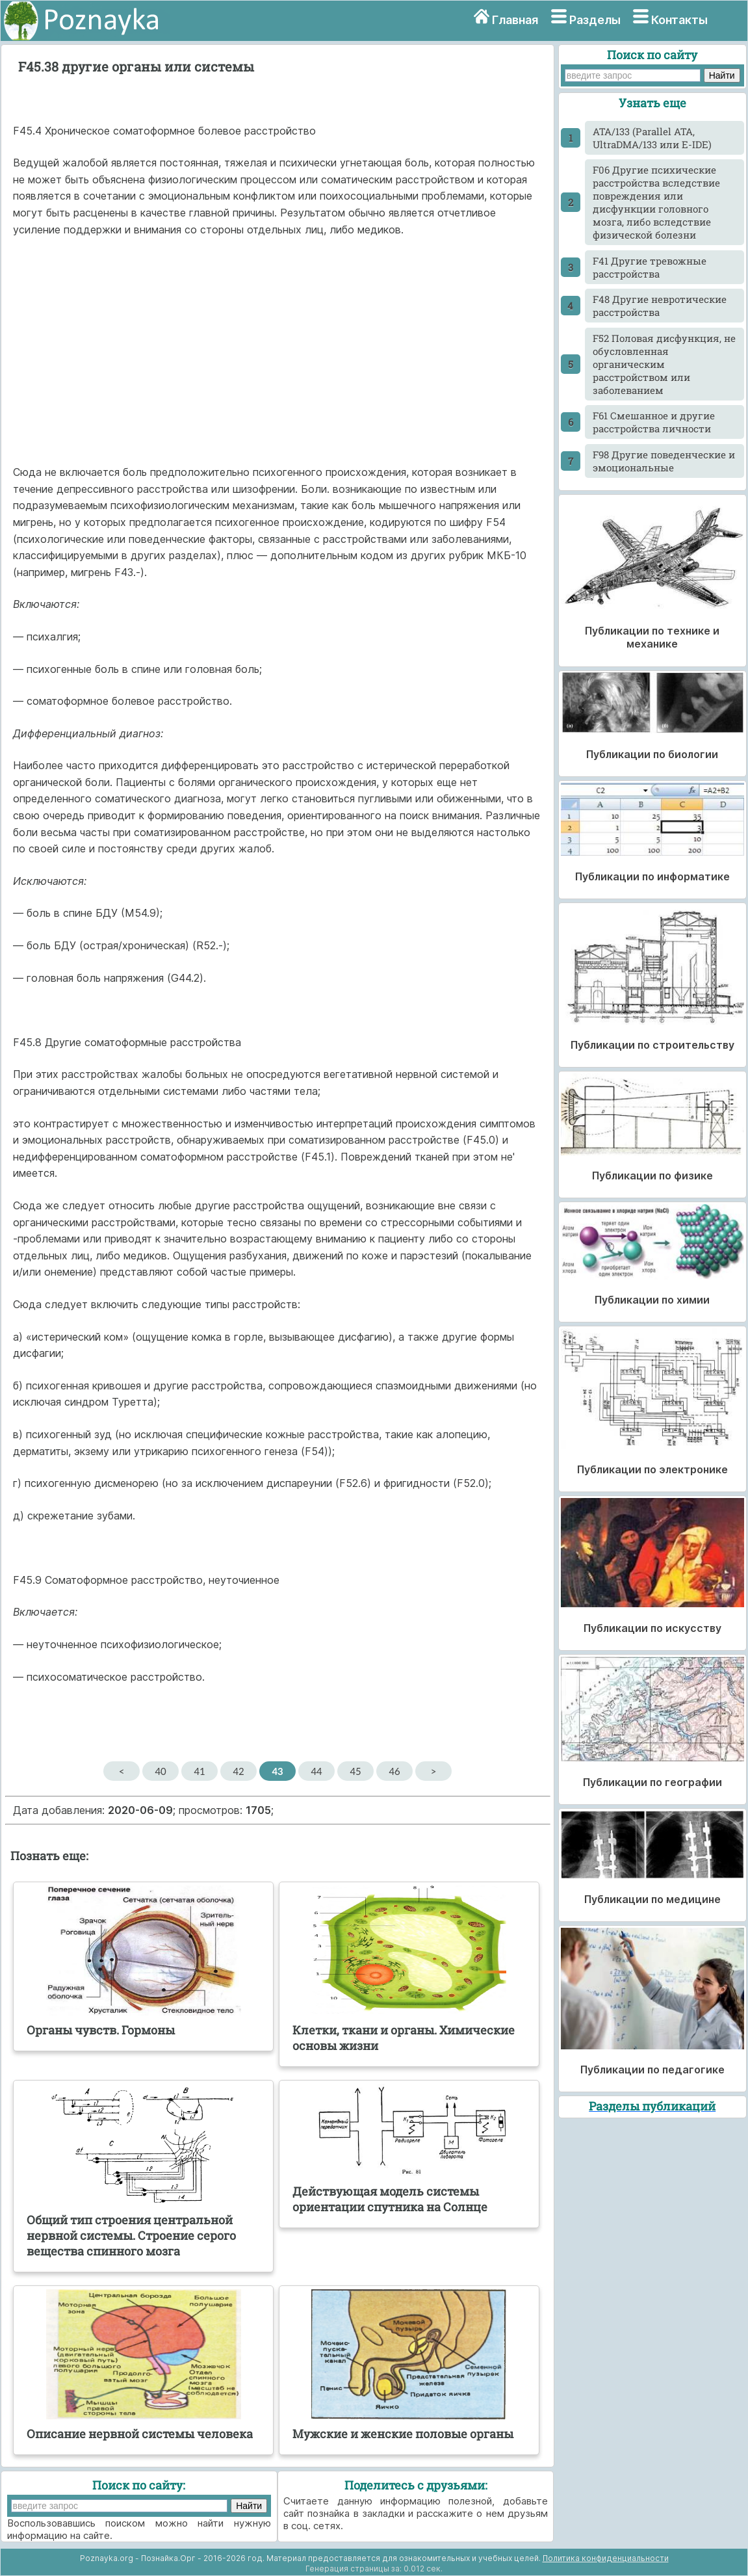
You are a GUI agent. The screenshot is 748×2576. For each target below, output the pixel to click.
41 (199, 1771)
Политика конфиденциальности (606, 2558)
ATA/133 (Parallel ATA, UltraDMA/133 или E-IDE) (652, 138)
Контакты (679, 20)
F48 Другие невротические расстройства (660, 306)
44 (316, 1771)
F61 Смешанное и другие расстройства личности (654, 422)
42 (238, 1771)
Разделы (595, 20)
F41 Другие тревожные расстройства (649, 267)
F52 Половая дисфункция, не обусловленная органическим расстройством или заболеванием (664, 364)
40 (160, 1771)
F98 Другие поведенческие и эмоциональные (664, 461)
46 (394, 1771)
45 (355, 1771)
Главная (515, 20)
